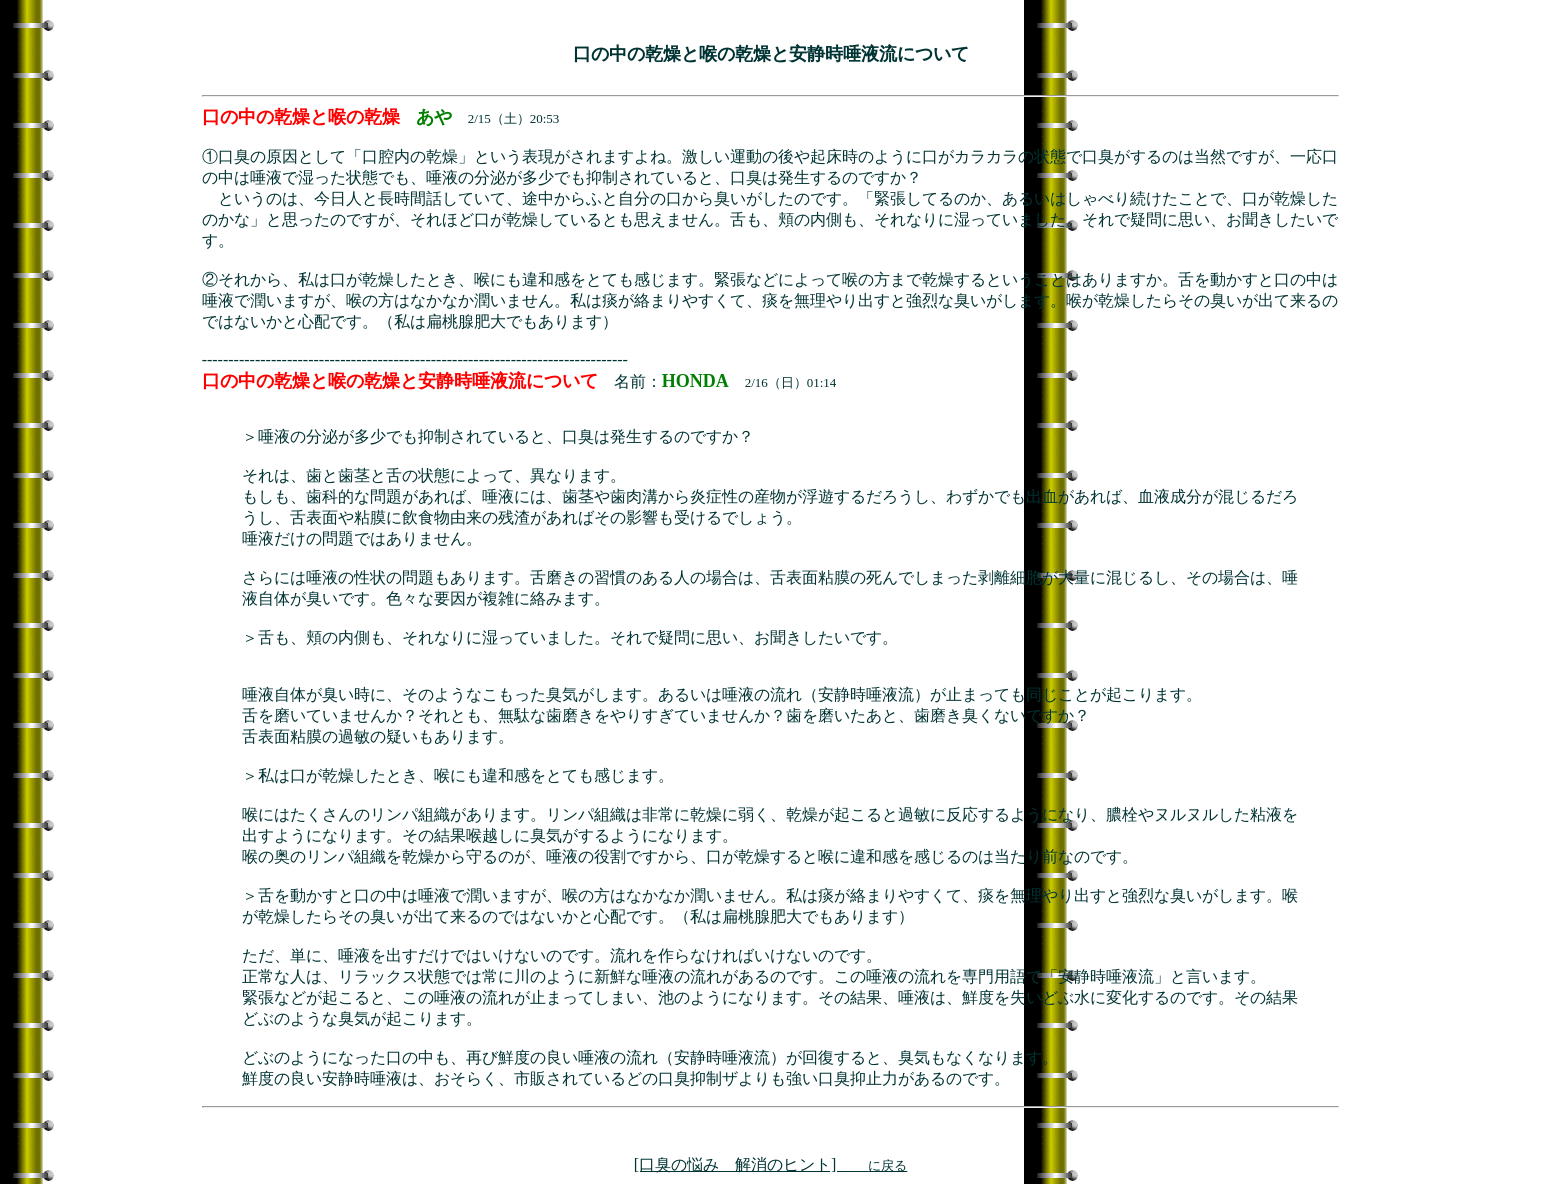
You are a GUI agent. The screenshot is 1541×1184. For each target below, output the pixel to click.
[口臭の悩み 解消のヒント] (771, 1164)
